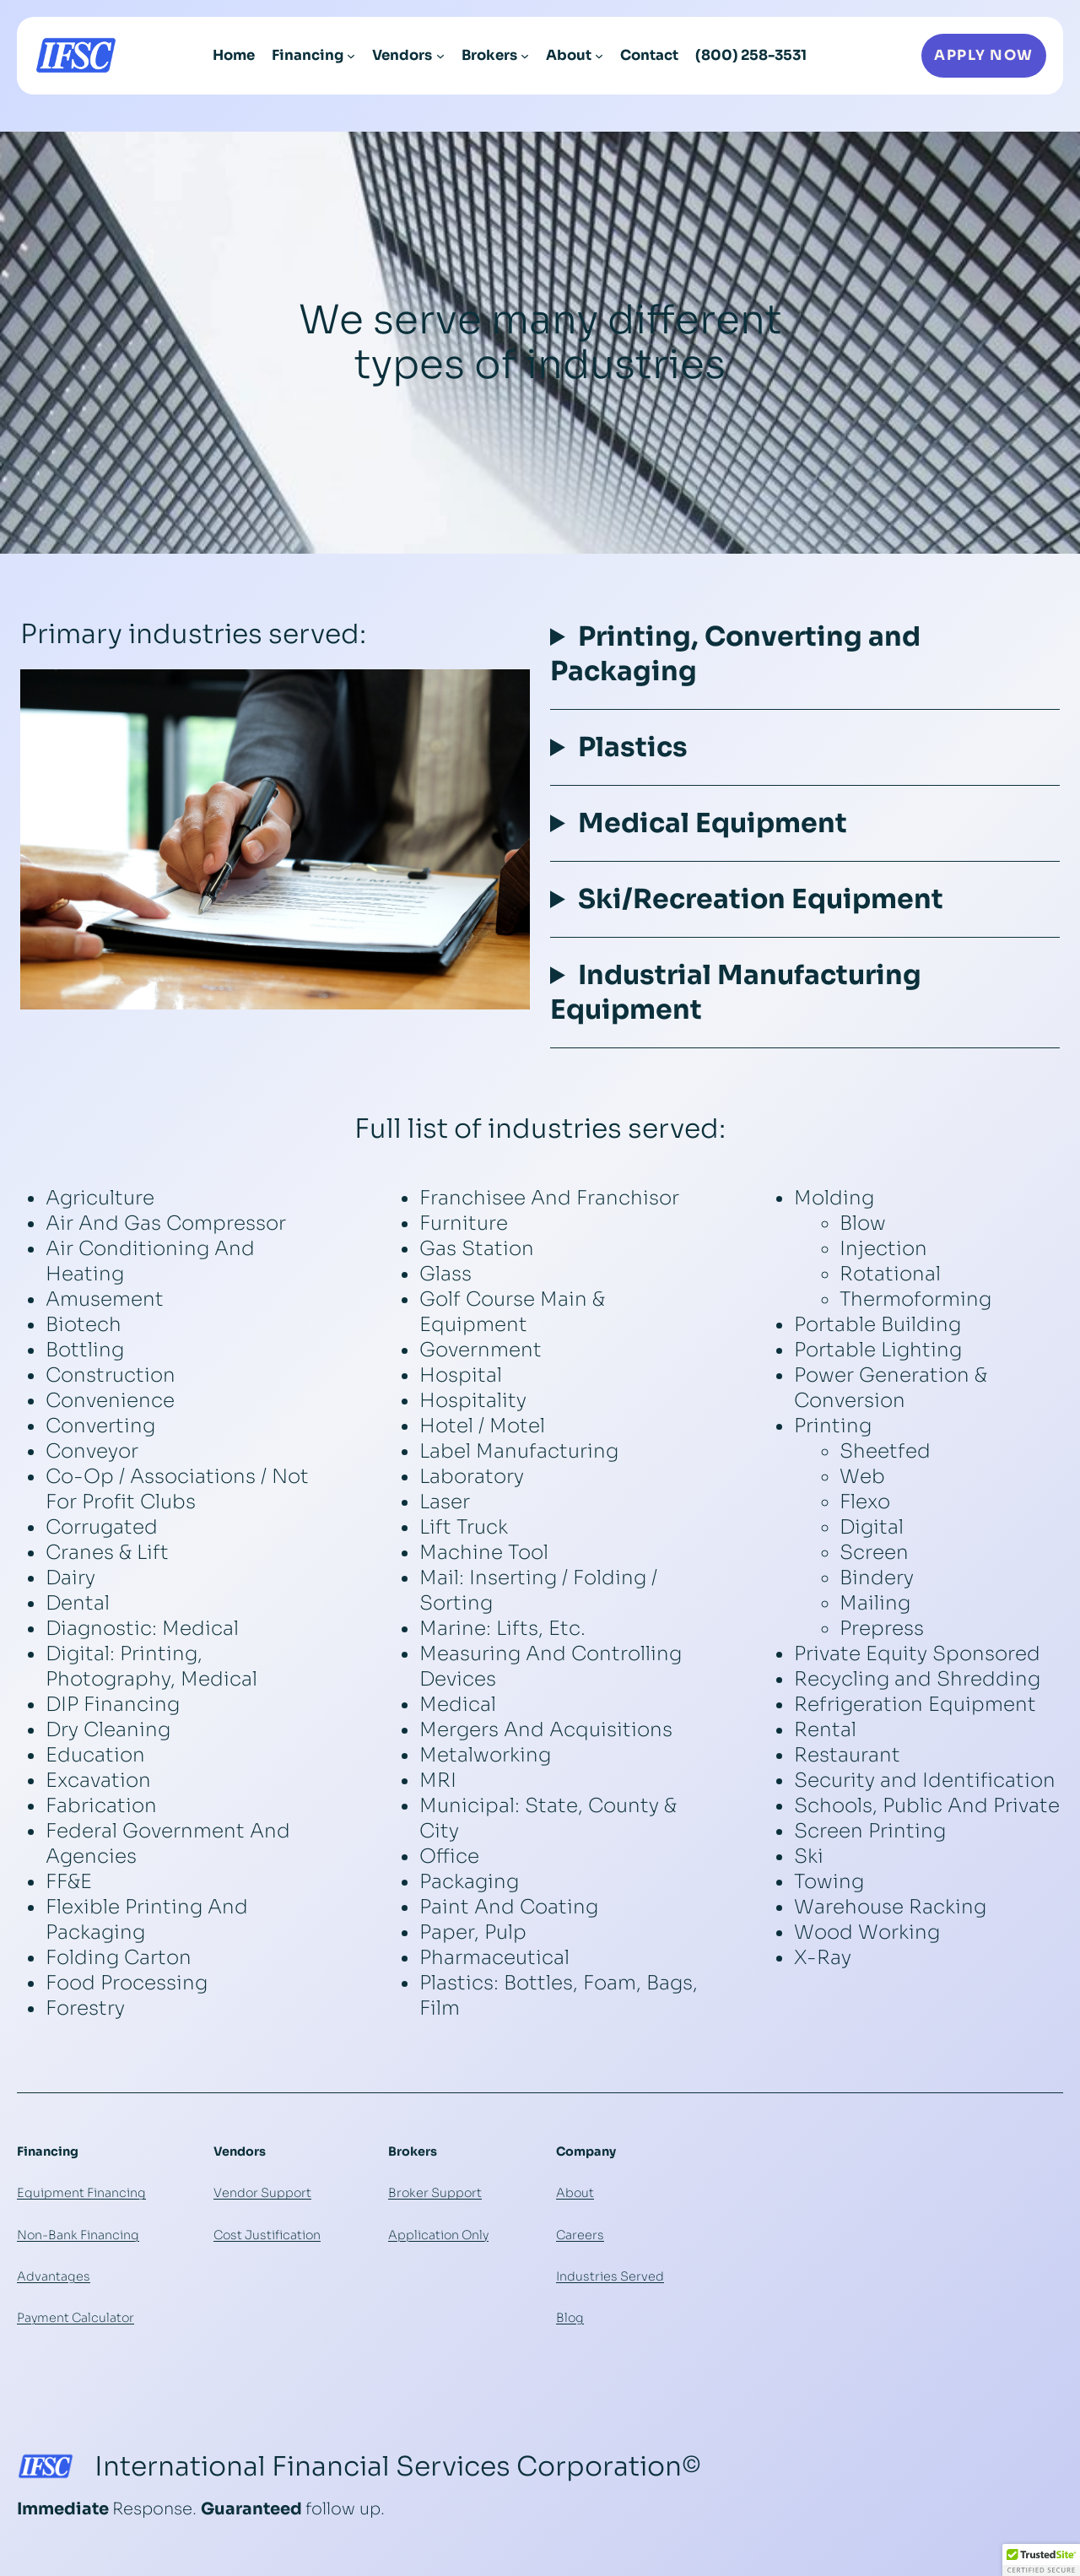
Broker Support (435, 2192)
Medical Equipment (712, 823)
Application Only (438, 2235)
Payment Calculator (75, 2317)
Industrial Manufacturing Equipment (735, 992)
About (575, 2192)
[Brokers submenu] (525, 55)
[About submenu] (599, 55)
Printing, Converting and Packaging (735, 654)
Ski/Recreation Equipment (760, 899)
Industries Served (610, 2276)
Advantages (53, 2276)
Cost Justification (267, 2235)
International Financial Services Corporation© (397, 2466)
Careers (580, 2235)
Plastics (633, 747)
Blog (570, 2317)
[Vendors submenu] (440, 55)
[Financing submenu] (351, 55)
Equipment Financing (81, 2192)
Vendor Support (262, 2192)
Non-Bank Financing (78, 2235)
